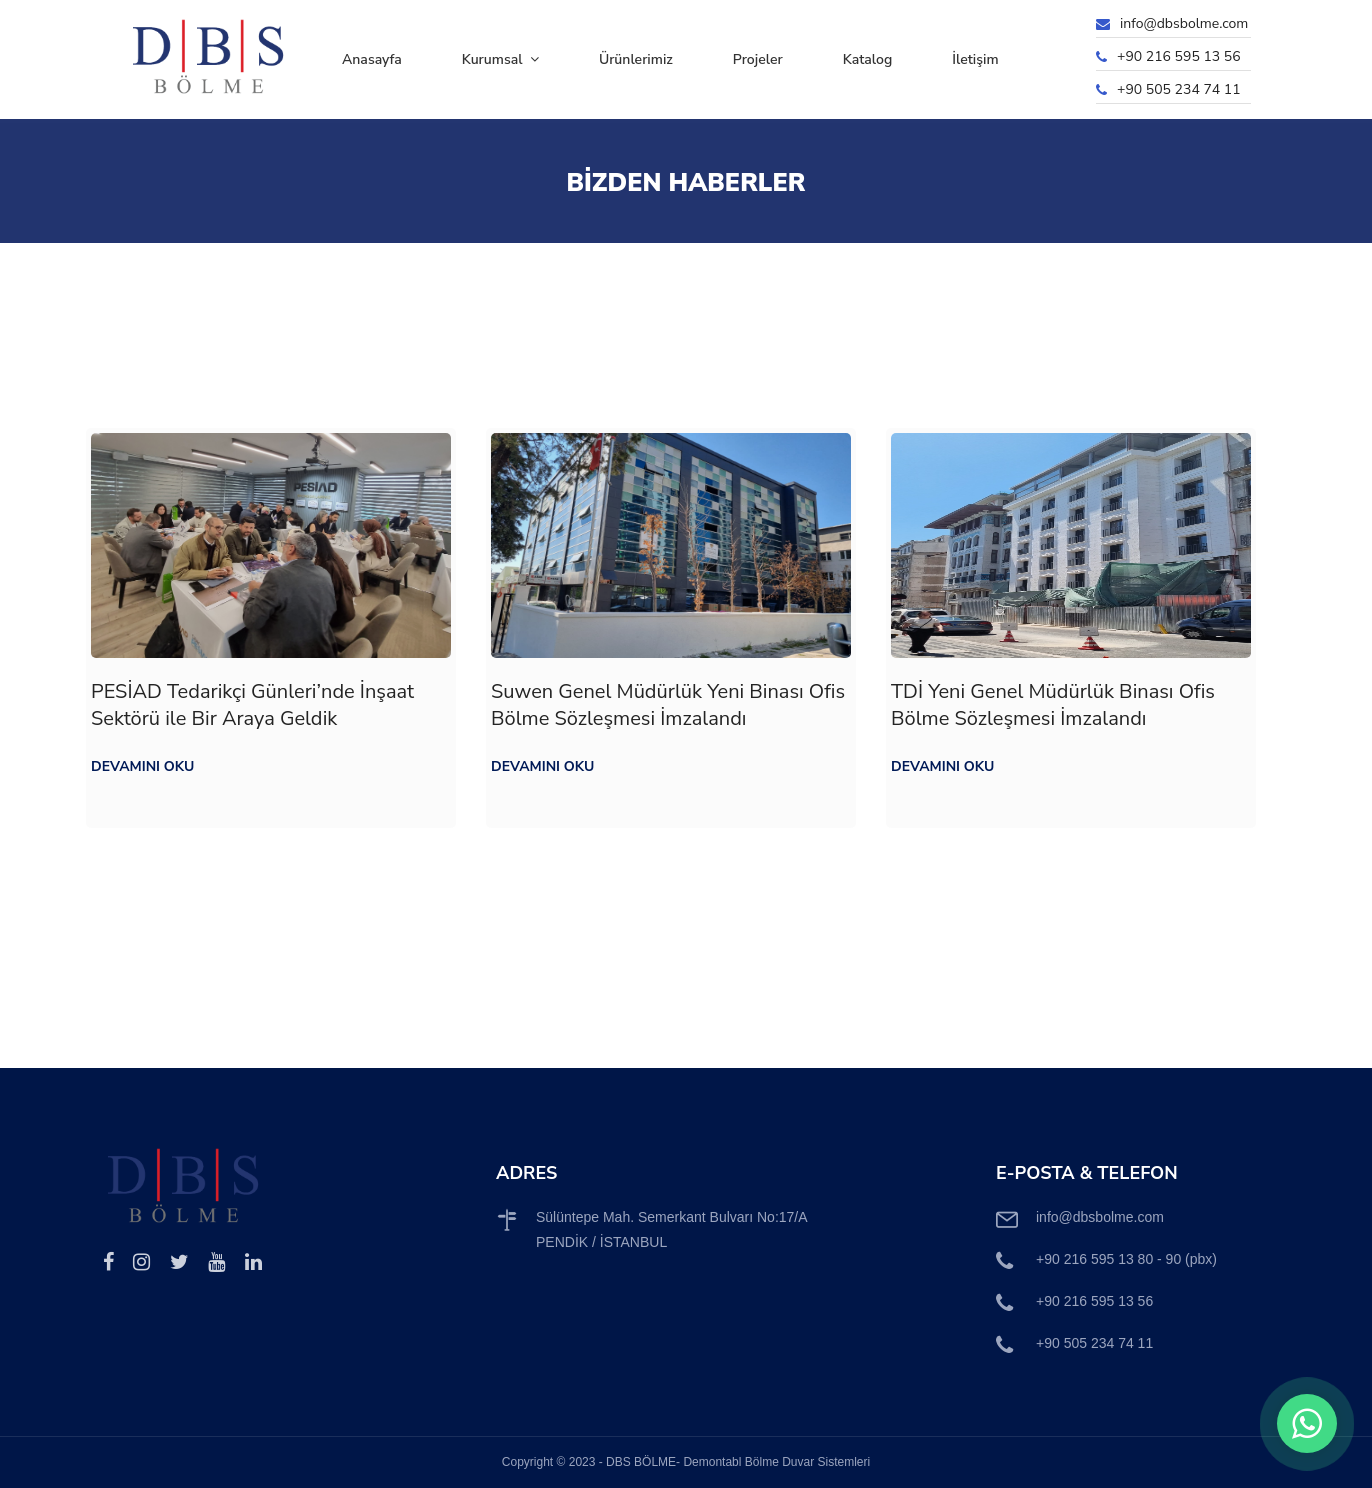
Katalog (868, 59)
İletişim (975, 59)
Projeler (758, 59)
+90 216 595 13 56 (1179, 56)
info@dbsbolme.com (1184, 23)
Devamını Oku (142, 766)
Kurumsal (500, 59)
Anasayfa (372, 59)
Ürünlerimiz (636, 59)
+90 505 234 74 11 (1179, 89)
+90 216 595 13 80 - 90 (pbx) (1126, 1259)
